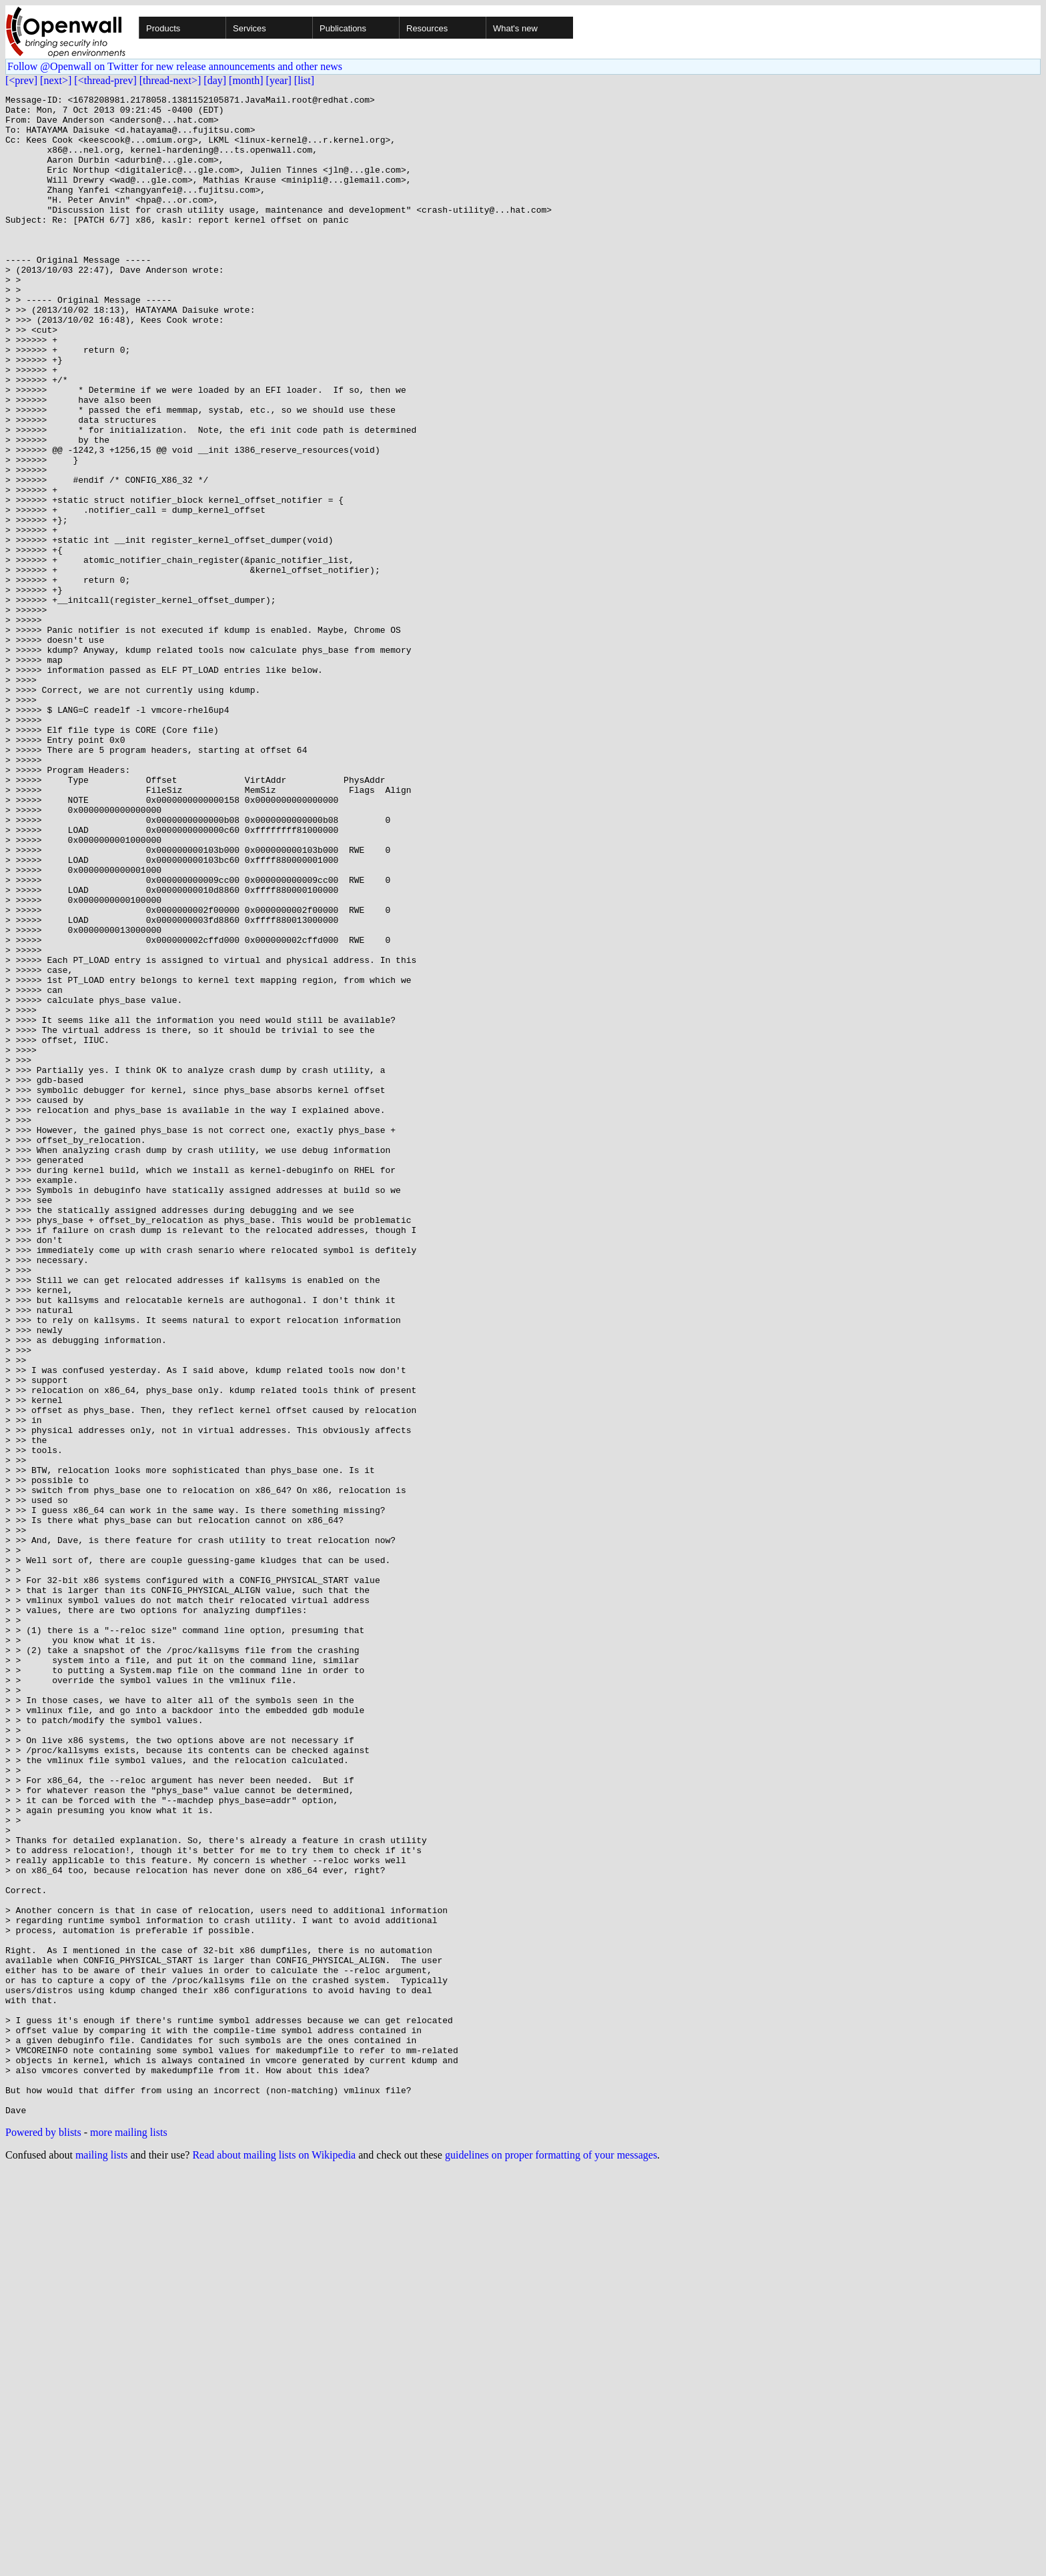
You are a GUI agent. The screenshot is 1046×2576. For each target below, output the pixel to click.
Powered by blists (43, 2536)
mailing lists (101, 2559)
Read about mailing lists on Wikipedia (274, 2559)
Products (163, 28)
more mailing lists (128, 2536)
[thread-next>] (170, 80)
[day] (214, 80)
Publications (343, 28)
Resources (427, 28)
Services (249, 28)
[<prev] (21, 80)
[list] (304, 80)
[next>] (55, 80)
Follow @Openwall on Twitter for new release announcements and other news (174, 66)
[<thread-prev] (105, 80)
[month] (246, 80)
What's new (515, 28)
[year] (279, 80)
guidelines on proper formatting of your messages (551, 2559)
